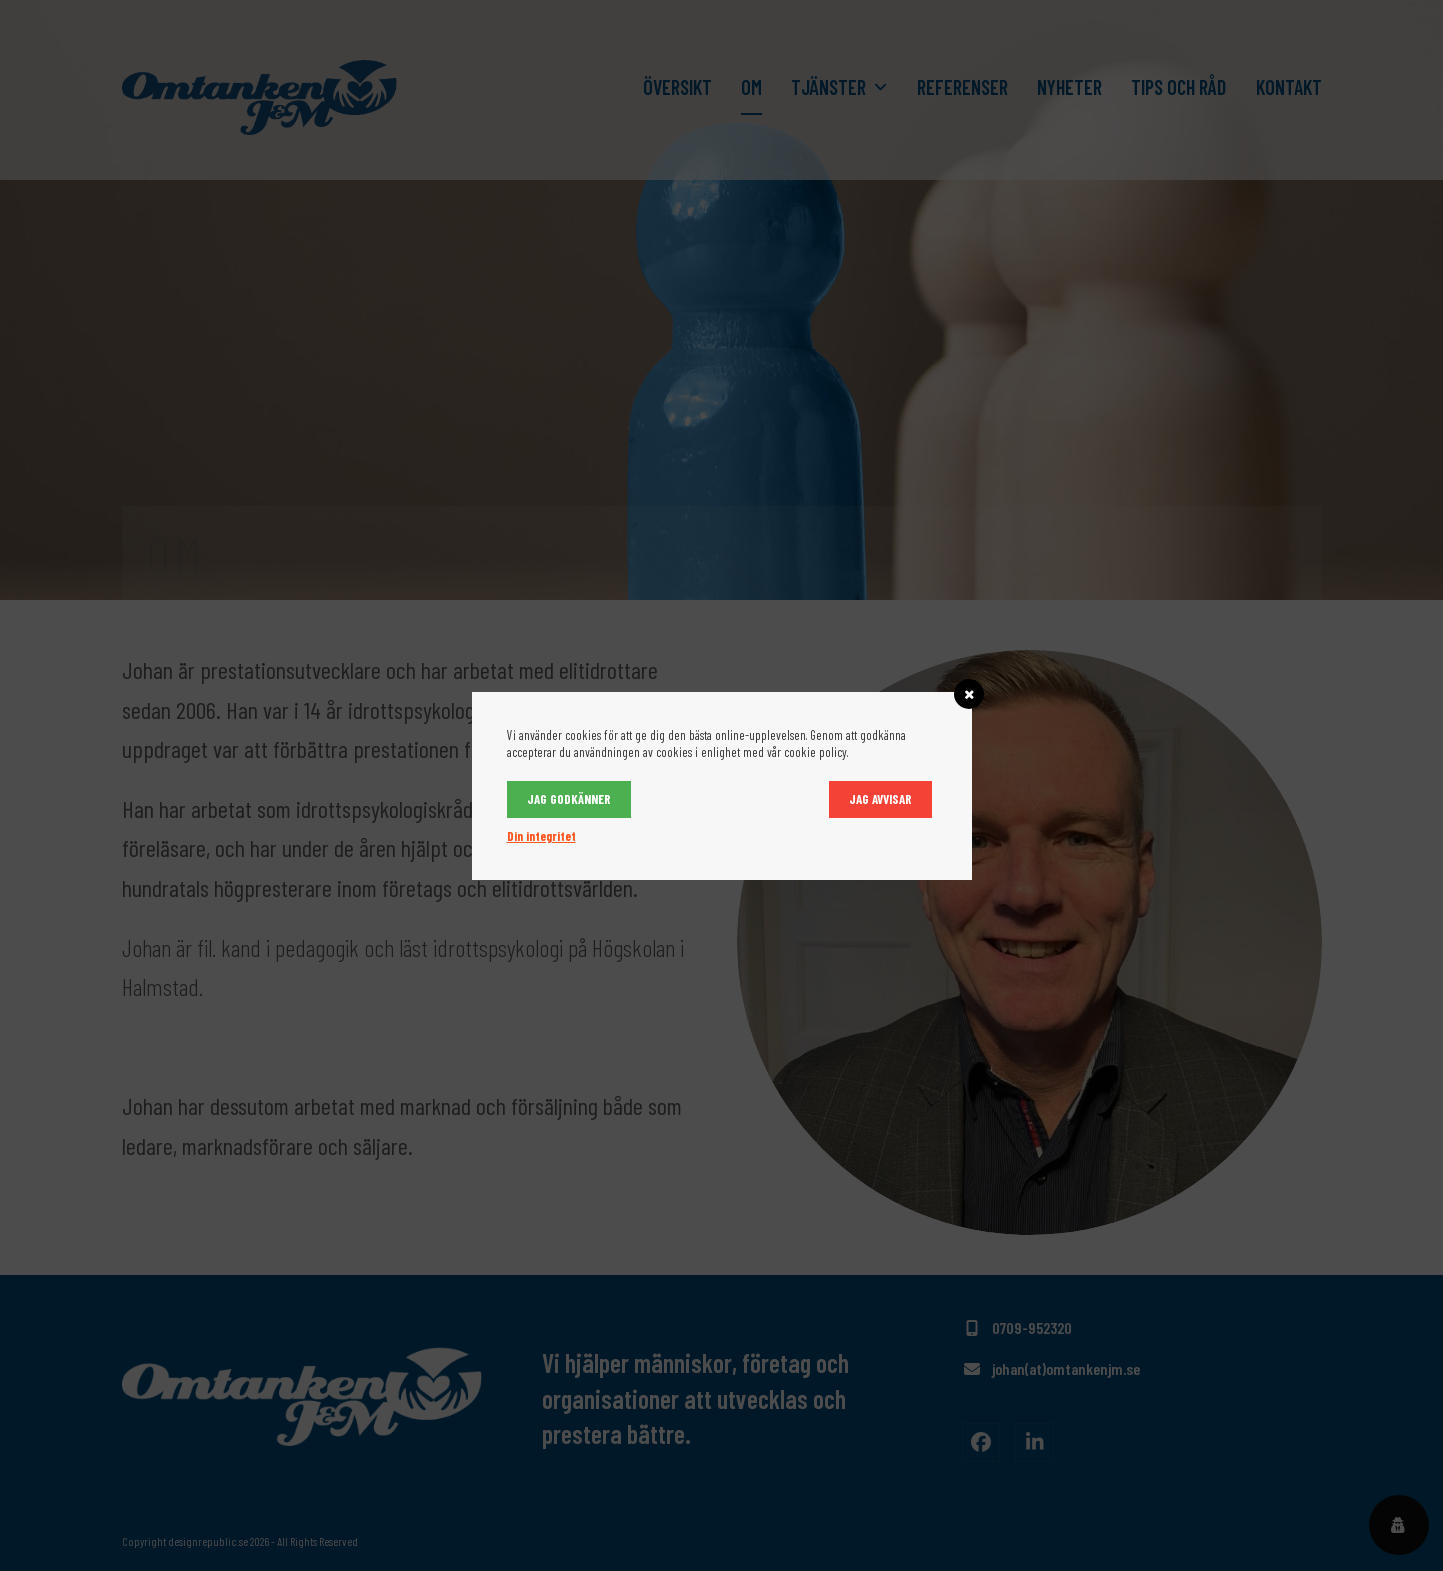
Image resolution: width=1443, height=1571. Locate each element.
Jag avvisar (880, 799)
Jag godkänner (569, 799)
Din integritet (541, 836)
